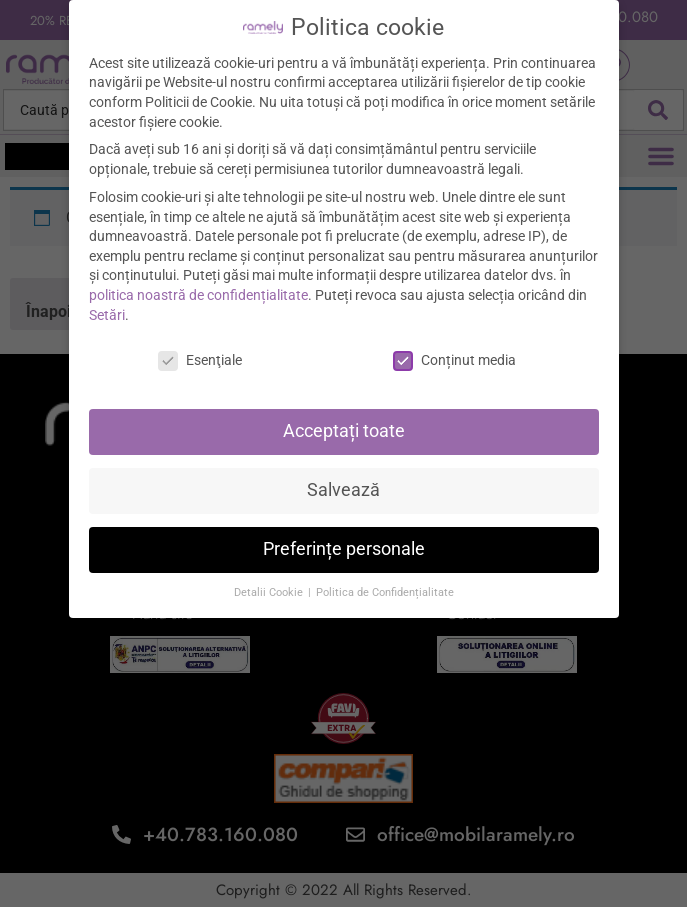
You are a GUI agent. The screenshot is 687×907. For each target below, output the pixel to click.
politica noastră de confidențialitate (198, 285)
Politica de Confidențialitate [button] (385, 582)
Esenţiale (200, 350)
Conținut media (454, 350)
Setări (107, 304)
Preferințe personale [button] (344, 539)
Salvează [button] (343, 480)
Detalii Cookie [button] (270, 582)
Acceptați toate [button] (344, 421)
